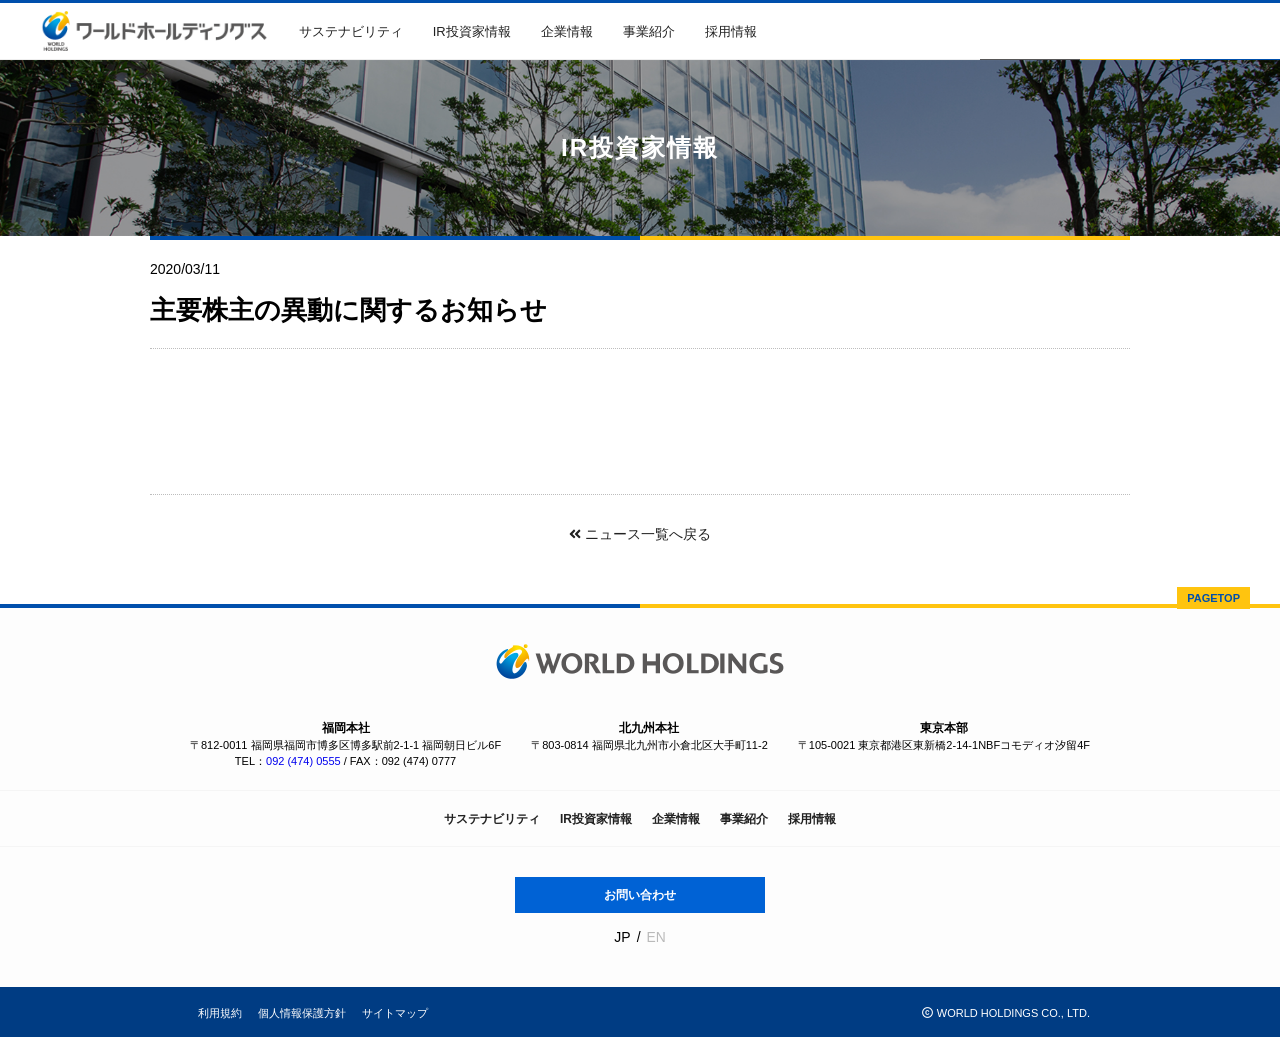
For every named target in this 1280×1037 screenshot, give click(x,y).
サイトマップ (395, 1013)
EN (655, 937)
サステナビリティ (351, 31)
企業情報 (567, 31)
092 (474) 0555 (303, 761)
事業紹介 (649, 31)
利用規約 (220, 1013)
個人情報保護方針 (302, 1013)
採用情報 (731, 31)
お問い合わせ (640, 895)
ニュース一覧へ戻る (640, 534)
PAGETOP (1213, 598)
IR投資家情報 (472, 31)
